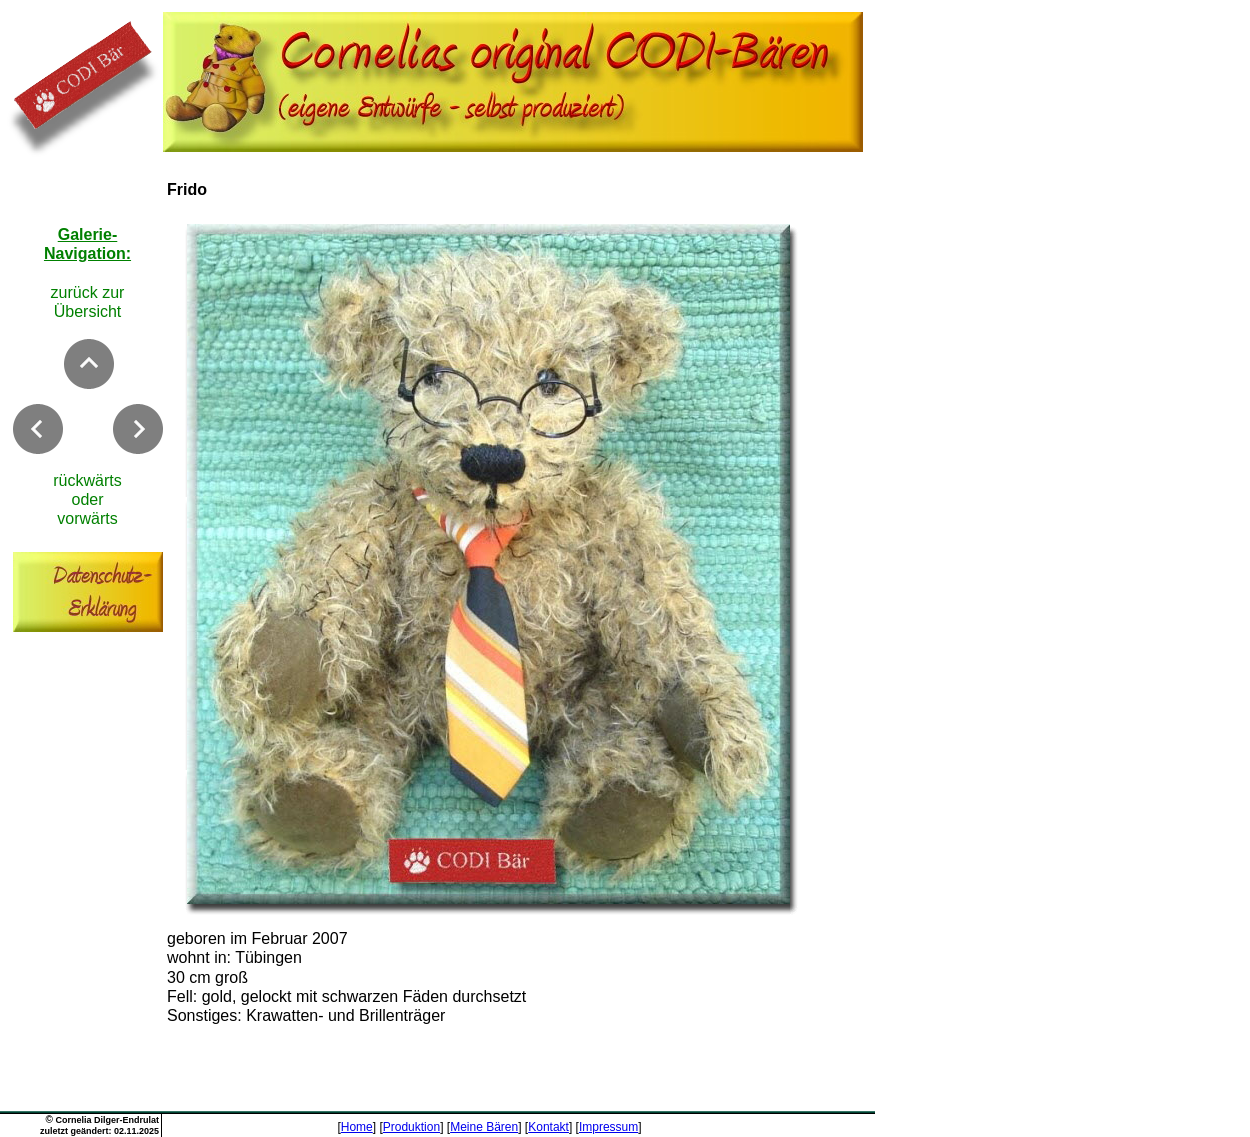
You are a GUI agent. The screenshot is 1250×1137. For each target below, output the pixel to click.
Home (357, 1127)
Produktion (411, 1127)
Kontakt (548, 1127)
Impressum (608, 1127)
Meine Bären (484, 1127)
